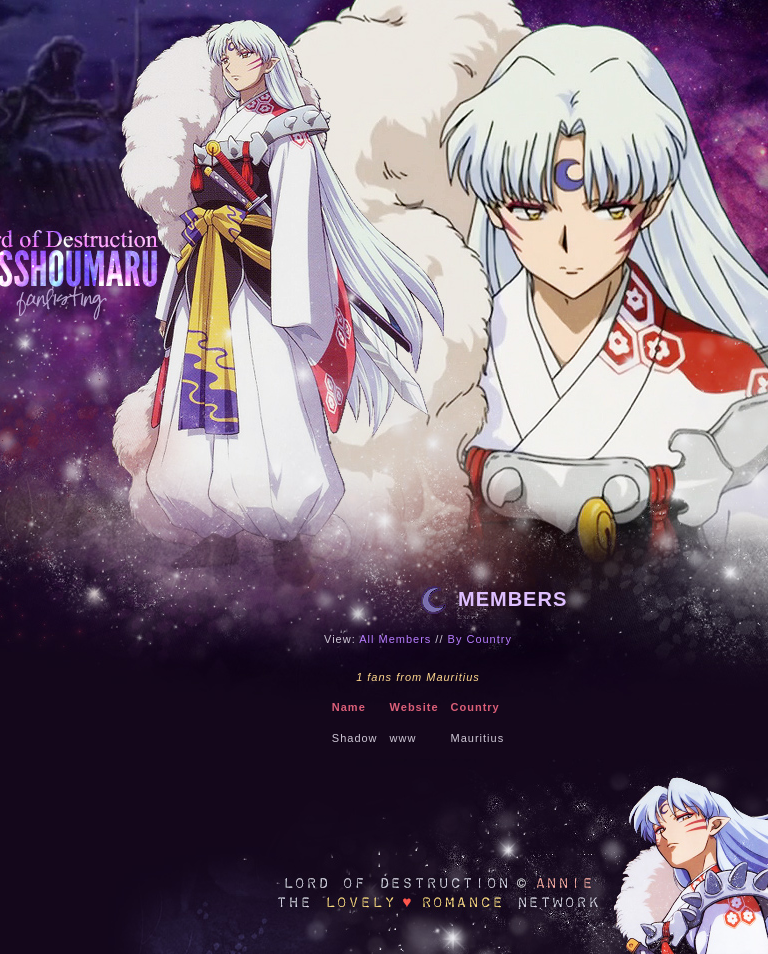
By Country (480, 639)
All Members (395, 639)
